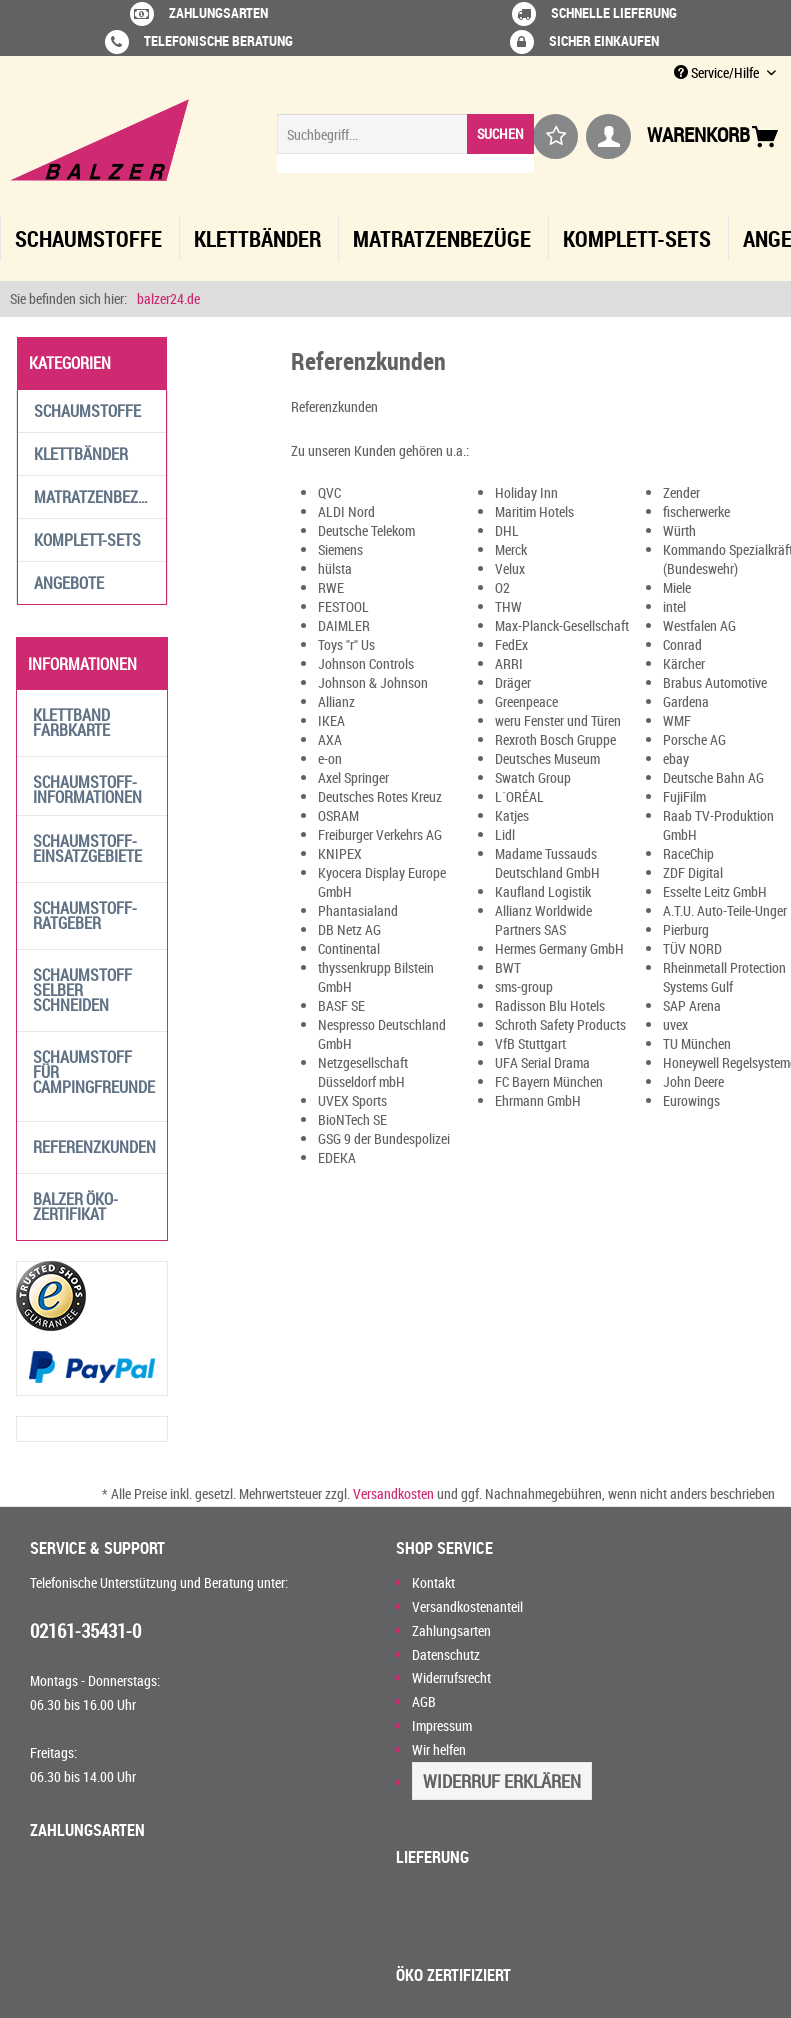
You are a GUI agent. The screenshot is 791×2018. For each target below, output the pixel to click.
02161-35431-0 (85, 1631)
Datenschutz (446, 1654)
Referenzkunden (94, 1147)
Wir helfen (439, 1749)
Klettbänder (81, 454)
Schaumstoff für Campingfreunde (94, 1072)
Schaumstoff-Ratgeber (85, 915)
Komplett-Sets (87, 540)
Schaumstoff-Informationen (87, 789)
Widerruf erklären (502, 1781)
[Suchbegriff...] (405, 134)
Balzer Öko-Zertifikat (75, 1206)
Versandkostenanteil (467, 1606)
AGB (424, 1701)
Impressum (442, 1725)
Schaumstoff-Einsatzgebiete (87, 848)
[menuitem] (405, 143)
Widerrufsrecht (451, 1677)
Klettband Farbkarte (71, 722)
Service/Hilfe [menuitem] (718, 72)
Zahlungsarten (451, 1630)
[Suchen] (500, 134)
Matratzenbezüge (99, 497)
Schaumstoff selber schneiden (82, 990)
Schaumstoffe (87, 411)
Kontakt (433, 1582)
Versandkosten (393, 1493)
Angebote (69, 583)
